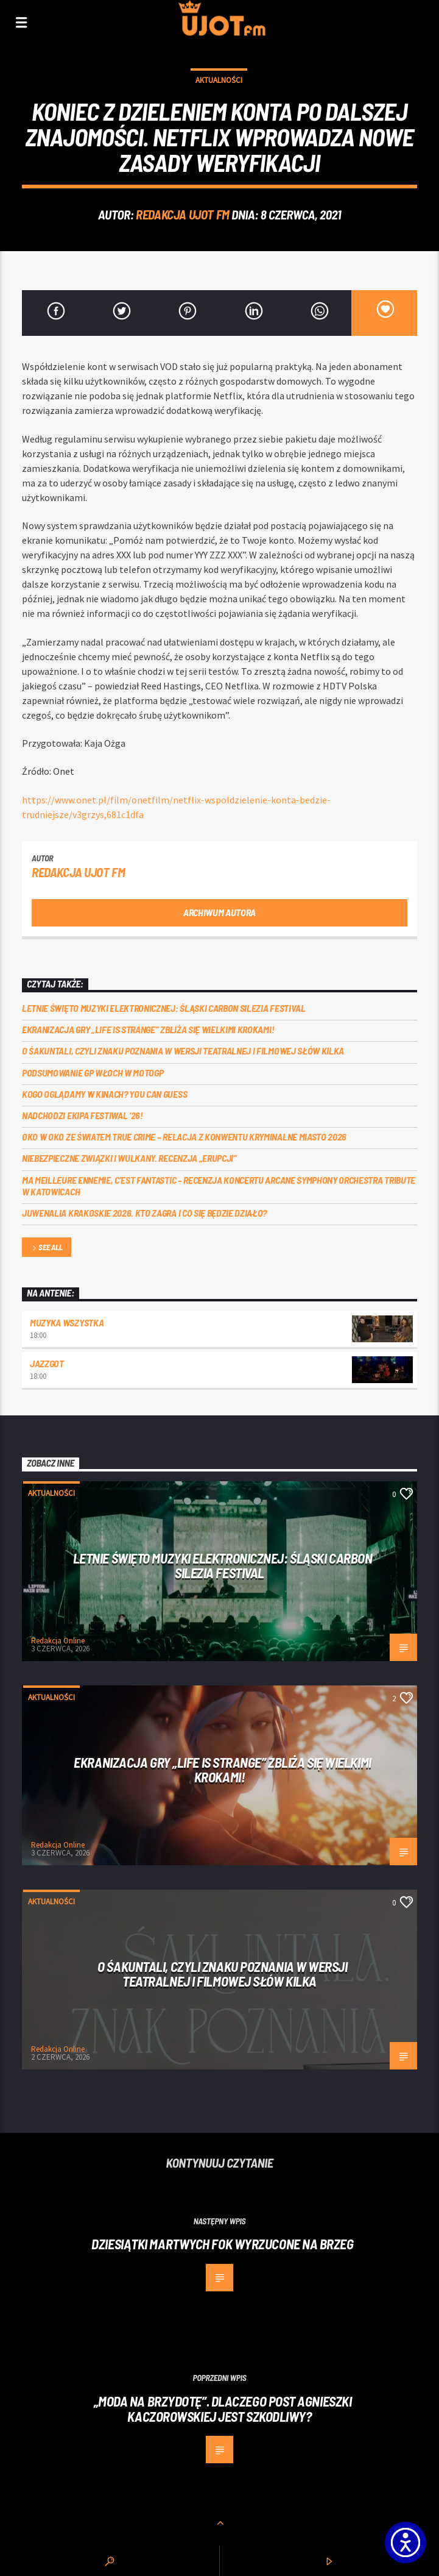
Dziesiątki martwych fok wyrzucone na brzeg (222, 2244)
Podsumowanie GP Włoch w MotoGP (92, 1072)
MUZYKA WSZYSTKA (67, 1322)
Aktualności (218, 80)
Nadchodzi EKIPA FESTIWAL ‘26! (82, 1115)
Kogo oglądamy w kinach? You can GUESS (104, 1094)
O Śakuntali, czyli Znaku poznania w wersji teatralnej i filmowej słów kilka (183, 1050)
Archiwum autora (219, 912)
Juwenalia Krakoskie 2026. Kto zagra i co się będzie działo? (144, 1213)
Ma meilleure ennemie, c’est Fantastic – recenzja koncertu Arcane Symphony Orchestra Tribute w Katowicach (218, 1185)
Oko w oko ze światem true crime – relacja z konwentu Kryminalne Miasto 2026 (184, 1136)
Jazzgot (47, 1363)
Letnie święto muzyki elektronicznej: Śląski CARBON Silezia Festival (164, 1008)
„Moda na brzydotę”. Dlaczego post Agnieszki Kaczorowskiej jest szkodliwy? (223, 2408)
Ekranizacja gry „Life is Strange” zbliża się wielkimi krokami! (148, 1029)
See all (46, 1248)
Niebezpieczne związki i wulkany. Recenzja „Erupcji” (129, 1158)
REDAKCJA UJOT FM (182, 214)
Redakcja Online (58, 1640)
